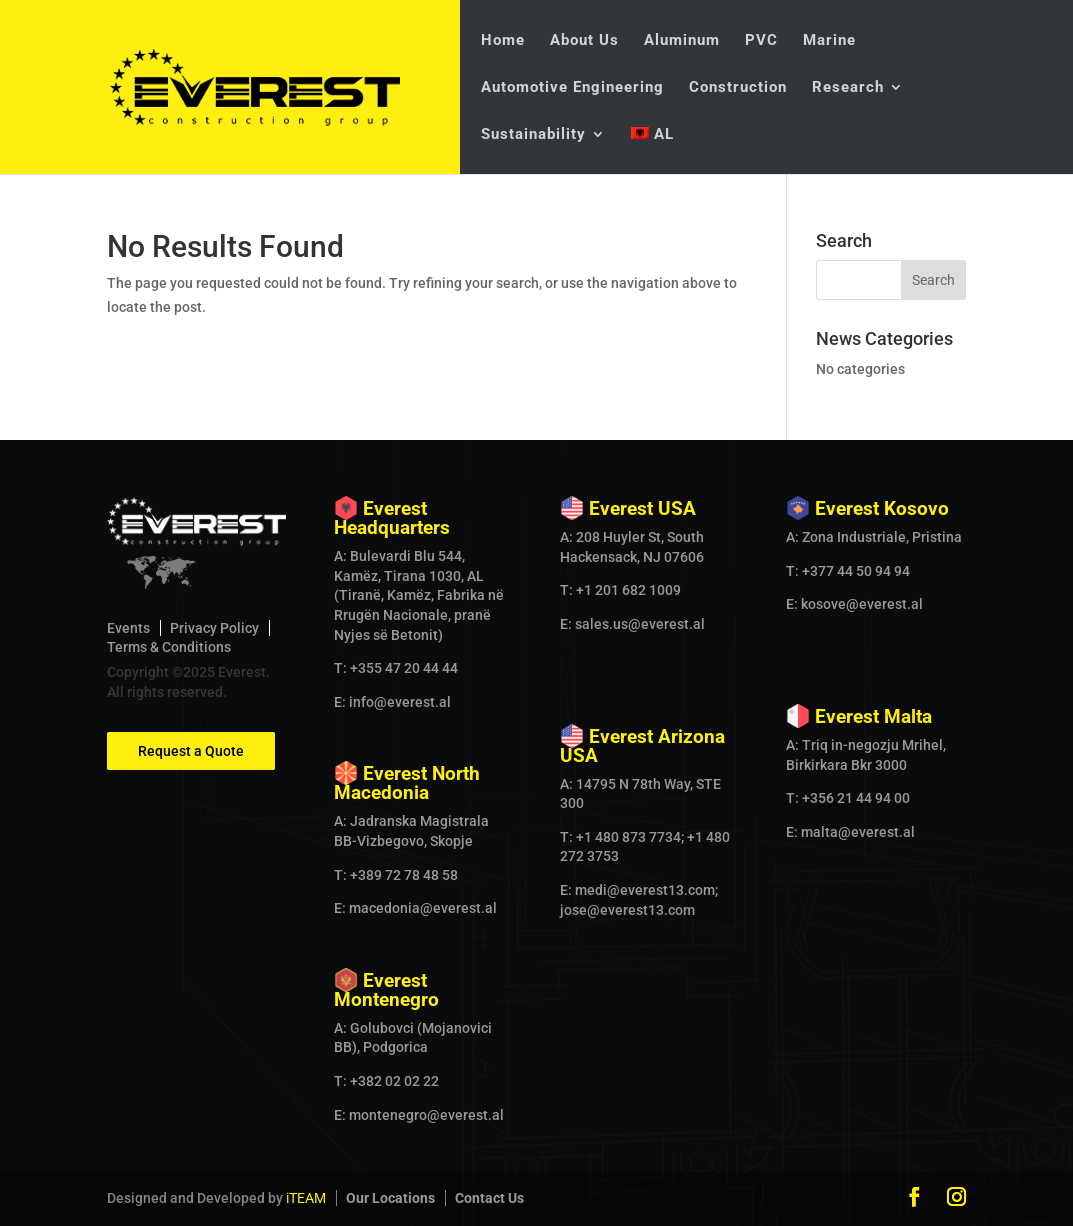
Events (128, 628)
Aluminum (682, 41)
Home (503, 41)
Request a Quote (191, 751)
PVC (761, 41)
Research (848, 88)
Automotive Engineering (572, 88)
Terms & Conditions (169, 647)
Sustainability (533, 135)
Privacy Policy (214, 628)
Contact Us (489, 1198)
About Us (584, 41)
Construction (738, 88)
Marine (829, 41)
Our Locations (390, 1198)
